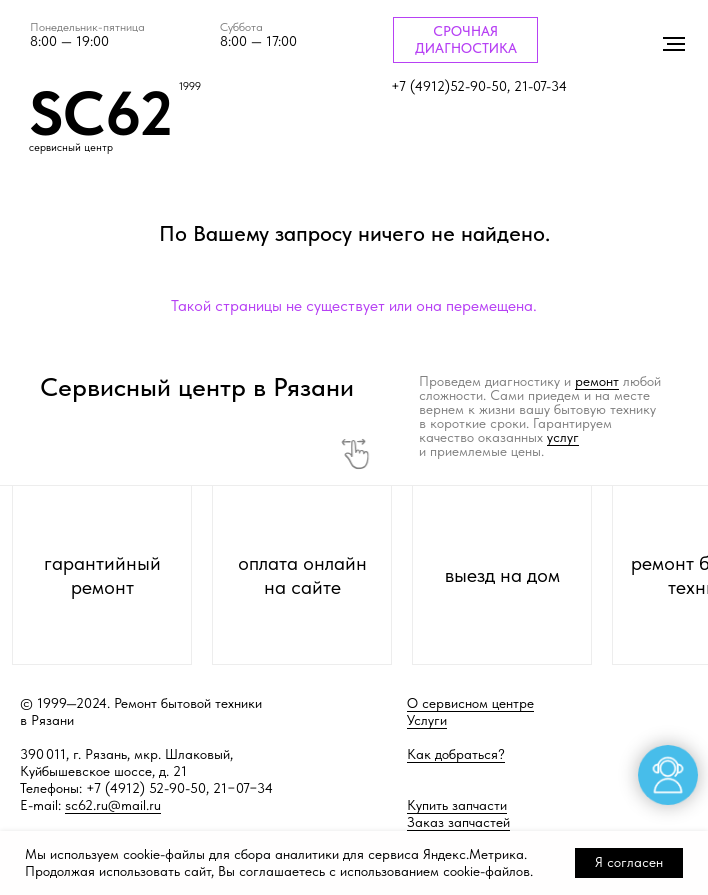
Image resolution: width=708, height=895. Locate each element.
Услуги (427, 720)
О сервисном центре (470, 703)
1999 (190, 86)
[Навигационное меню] (674, 44)
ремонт (597, 381)
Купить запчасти (457, 805)
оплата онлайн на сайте (302, 575)
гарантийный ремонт (102, 575)
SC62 (101, 113)
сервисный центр (71, 147)
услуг (563, 437)
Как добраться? (456, 754)
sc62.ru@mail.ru (113, 805)
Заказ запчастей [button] (458, 822)
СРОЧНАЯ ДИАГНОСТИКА (466, 39)
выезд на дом (502, 575)
